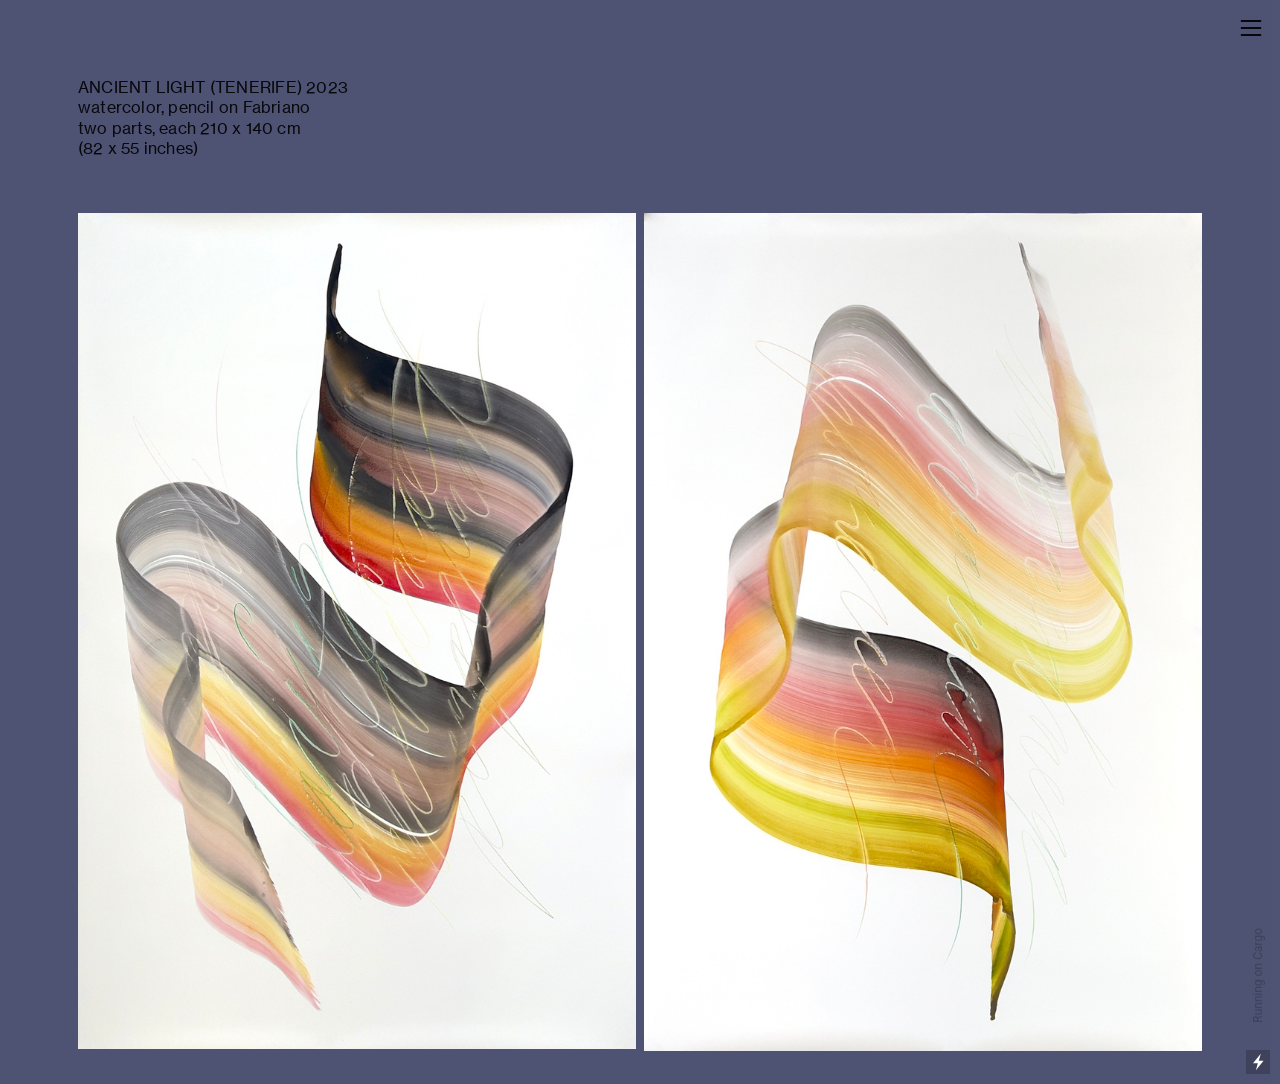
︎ (1251, 28)
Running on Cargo (1258, 975)
